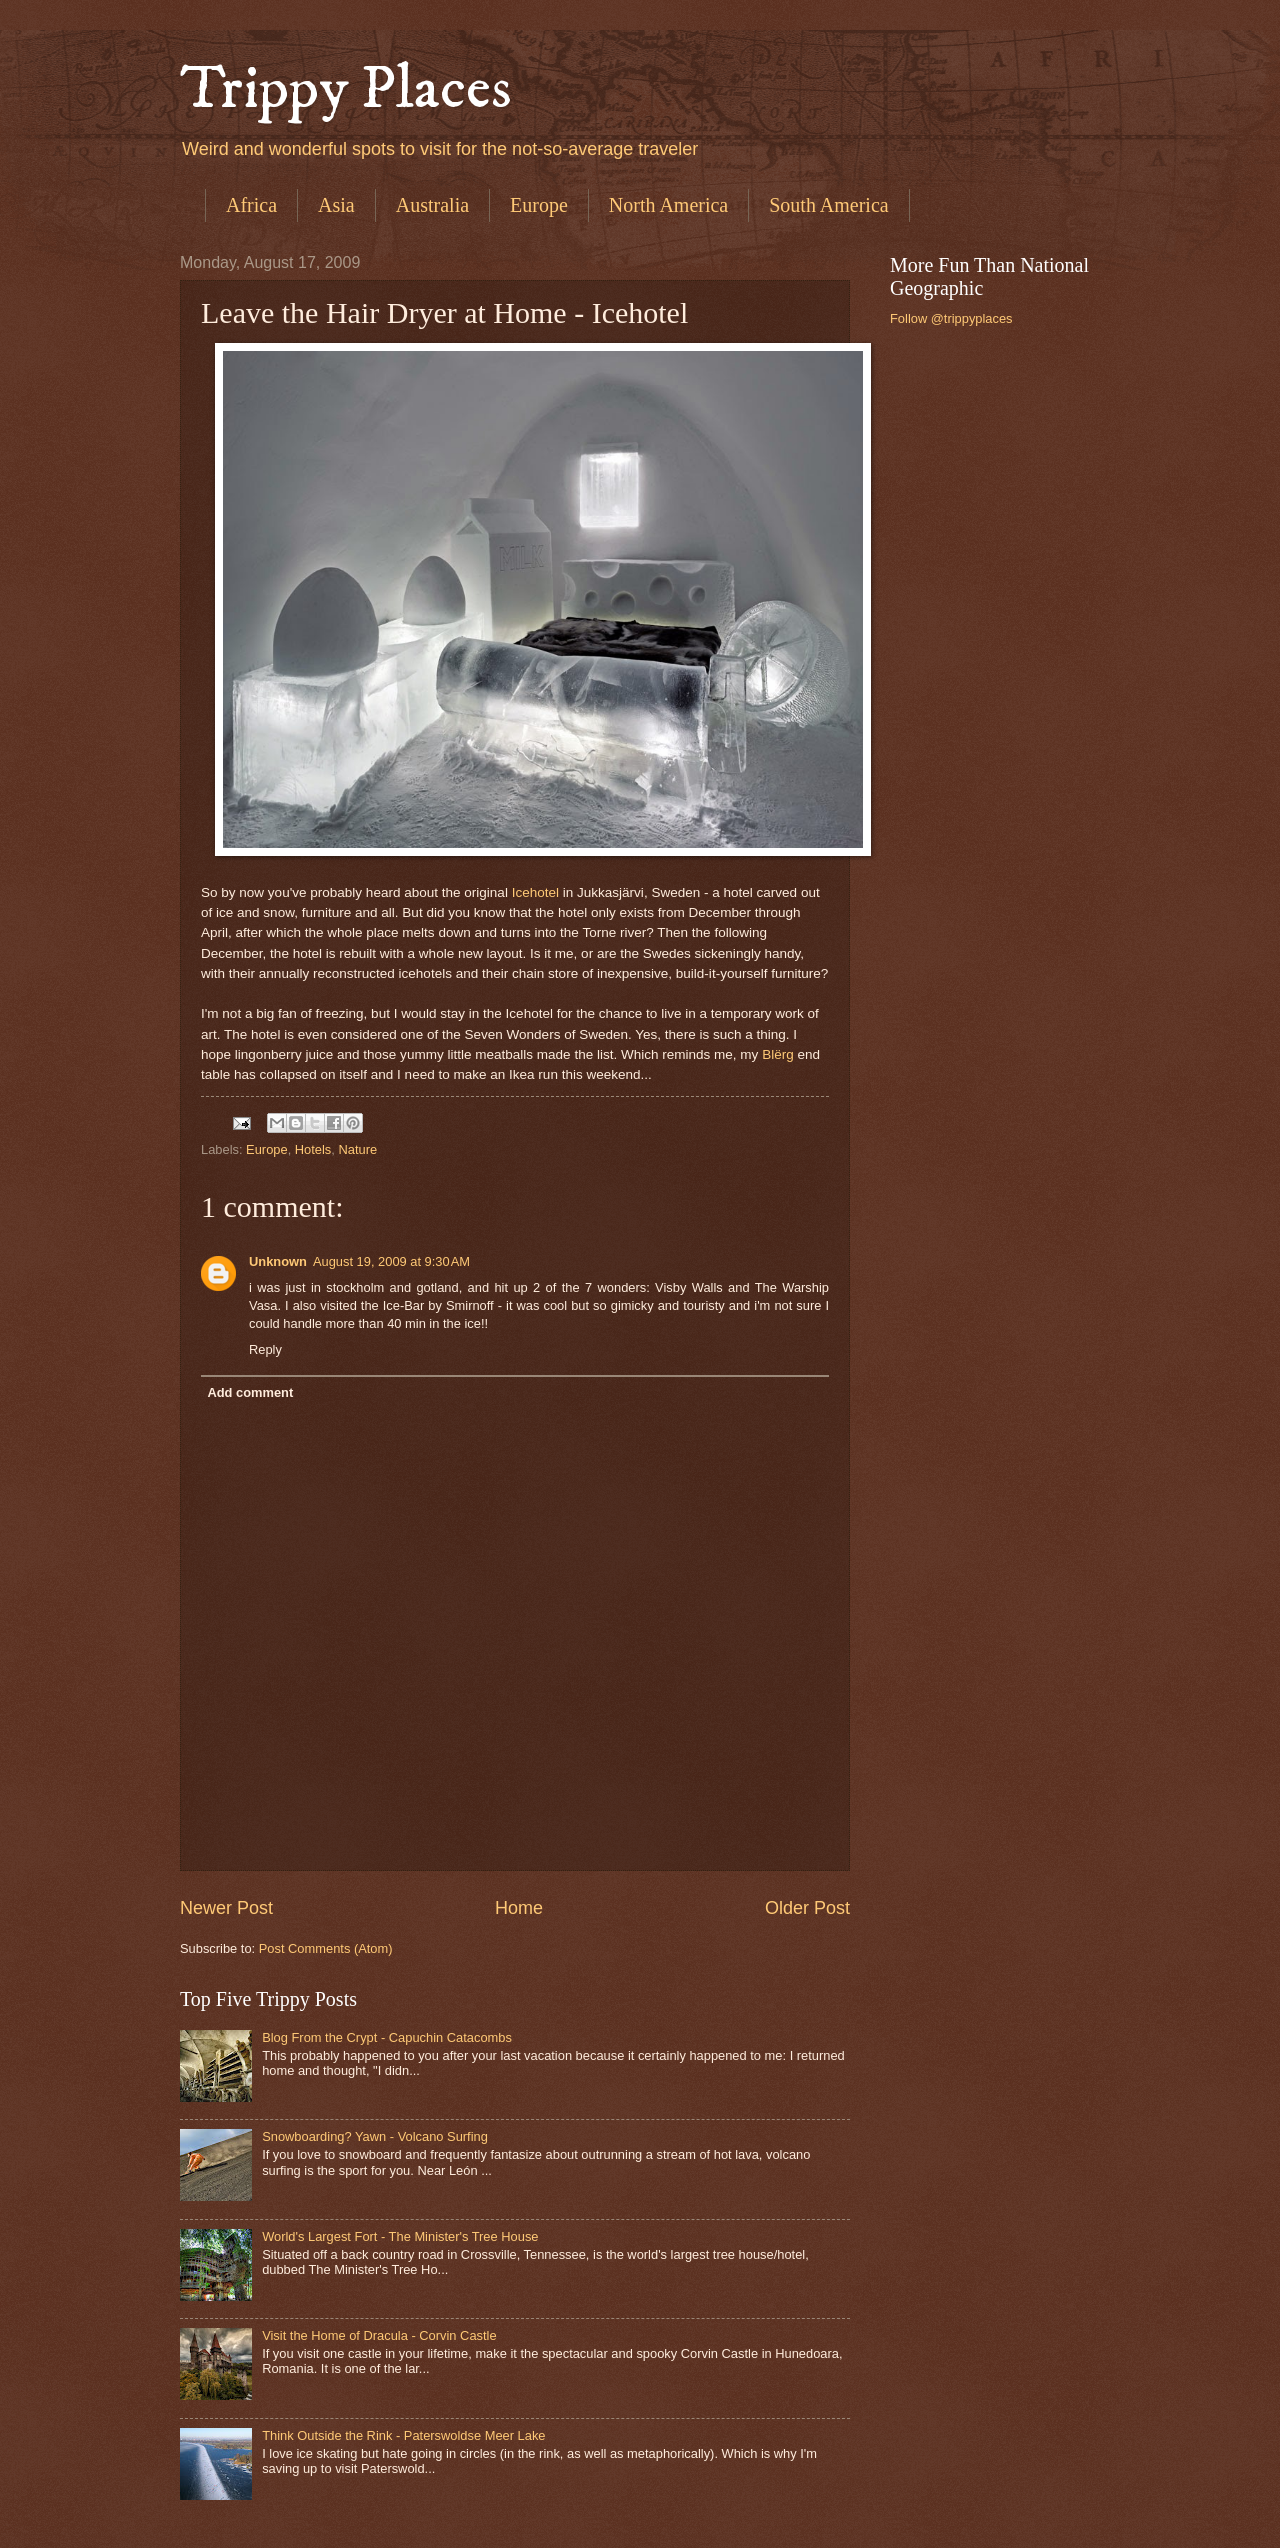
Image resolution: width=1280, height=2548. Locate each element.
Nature (357, 1149)
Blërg (778, 1054)
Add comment (250, 1392)
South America (828, 205)
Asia (336, 205)
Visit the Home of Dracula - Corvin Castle (379, 2335)
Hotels (313, 1149)
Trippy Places (346, 89)
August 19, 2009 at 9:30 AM (391, 1261)
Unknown (278, 1261)
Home (519, 1908)
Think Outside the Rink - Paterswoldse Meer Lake (403, 2435)
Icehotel (535, 892)
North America (668, 205)
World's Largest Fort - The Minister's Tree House (400, 2236)
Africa (251, 205)
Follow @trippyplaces (951, 318)
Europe (539, 205)
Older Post (807, 1908)
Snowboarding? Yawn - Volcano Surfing (375, 2136)
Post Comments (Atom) (326, 1948)
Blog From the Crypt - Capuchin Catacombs (387, 2037)
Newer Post (226, 1908)
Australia (432, 205)
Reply (265, 1349)
